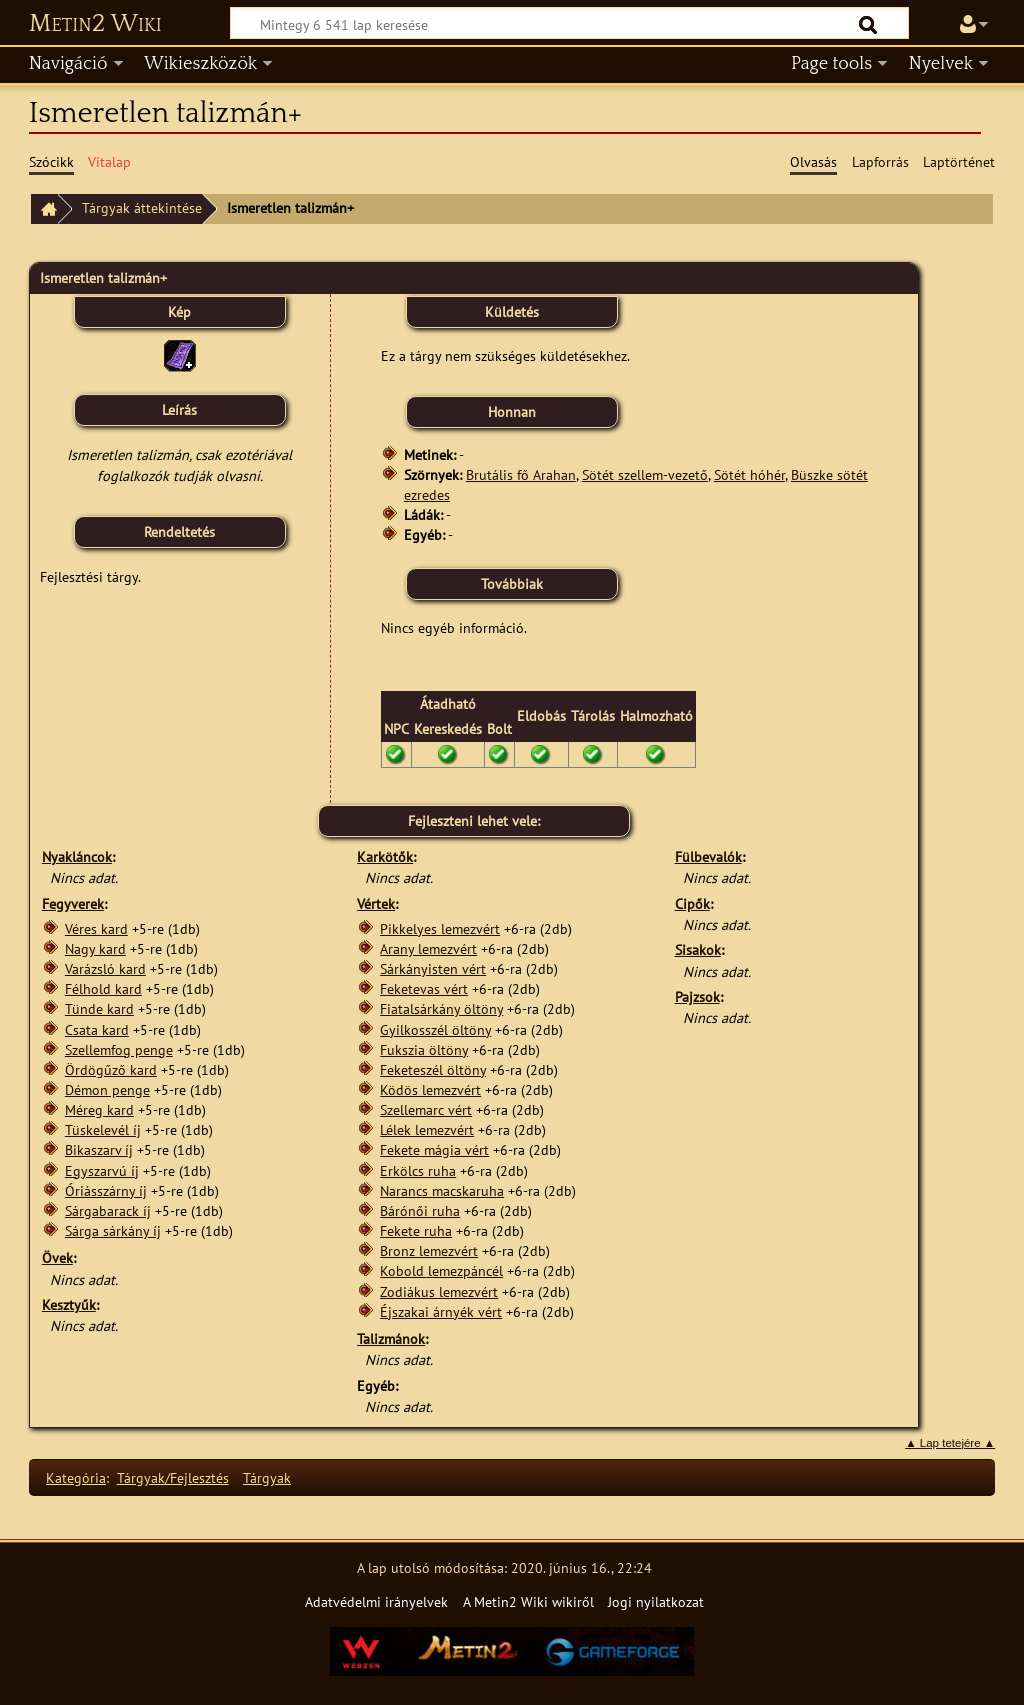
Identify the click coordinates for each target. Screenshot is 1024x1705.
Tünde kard (99, 1008)
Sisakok (698, 949)
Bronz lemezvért (429, 1250)
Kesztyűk (69, 1304)
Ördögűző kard (111, 1069)
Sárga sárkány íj (113, 1230)
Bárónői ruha (420, 1210)
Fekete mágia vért (434, 1149)
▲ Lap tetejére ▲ (950, 1443)
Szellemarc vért (426, 1109)
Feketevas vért (424, 988)
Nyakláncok (77, 856)
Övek (57, 1257)
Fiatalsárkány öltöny (441, 1008)
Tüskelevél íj (103, 1129)
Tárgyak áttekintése (142, 207)
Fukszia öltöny (424, 1049)
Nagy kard (95, 948)
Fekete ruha (416, 1230)
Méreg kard (99, 1109)
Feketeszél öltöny (433, 1069)
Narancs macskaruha (442, 1190)
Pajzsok (697, 996)
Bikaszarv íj (99, 1149)
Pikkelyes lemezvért (440, 928)
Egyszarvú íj (102, 1170)
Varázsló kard (105, 968)
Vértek (376, 903)
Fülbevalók (708, 856)
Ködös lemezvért (430, 1089)
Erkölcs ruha (418, 1170)
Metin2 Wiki (95, 24)
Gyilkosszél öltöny (435, 1029)
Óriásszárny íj (106, 1190)
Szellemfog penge (119, 1049)
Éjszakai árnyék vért (441, 1311)
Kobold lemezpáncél (441, 1270)
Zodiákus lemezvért (439, 1291)
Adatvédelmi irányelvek (376, 1601)
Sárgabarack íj (108, 1210)
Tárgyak (267, 1477)
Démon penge (107, 1089)
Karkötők (385, 856)
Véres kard (96, 928)
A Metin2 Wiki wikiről (528, 1601)
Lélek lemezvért (427, 1129)
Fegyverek (73, 903)
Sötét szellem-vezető (645, 474)
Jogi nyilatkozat (656, 1601)
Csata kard (97, 1029)
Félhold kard (103, 988)
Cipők (692, 903)
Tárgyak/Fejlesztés (173, 1477)
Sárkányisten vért (433, 968)
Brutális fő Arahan (521, 474)
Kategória (76, 1477)
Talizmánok (391, 1338)
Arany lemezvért (428, 948)
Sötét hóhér (749, 474)
